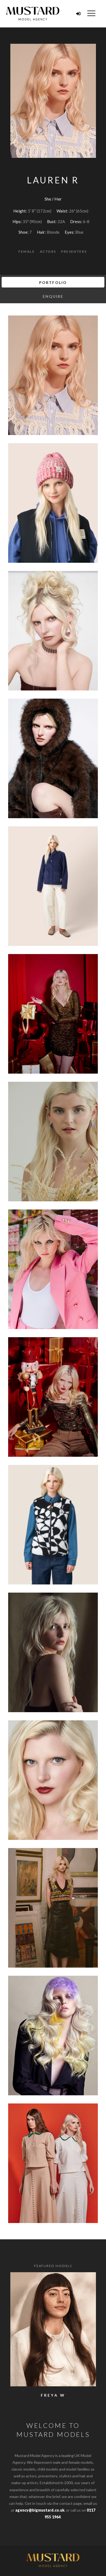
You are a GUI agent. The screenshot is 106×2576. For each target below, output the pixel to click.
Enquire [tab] (53, 296)
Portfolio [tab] (53, 282)
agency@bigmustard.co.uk (39, 2510)
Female (26, 251)
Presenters (74, 251)
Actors (48, 251)
